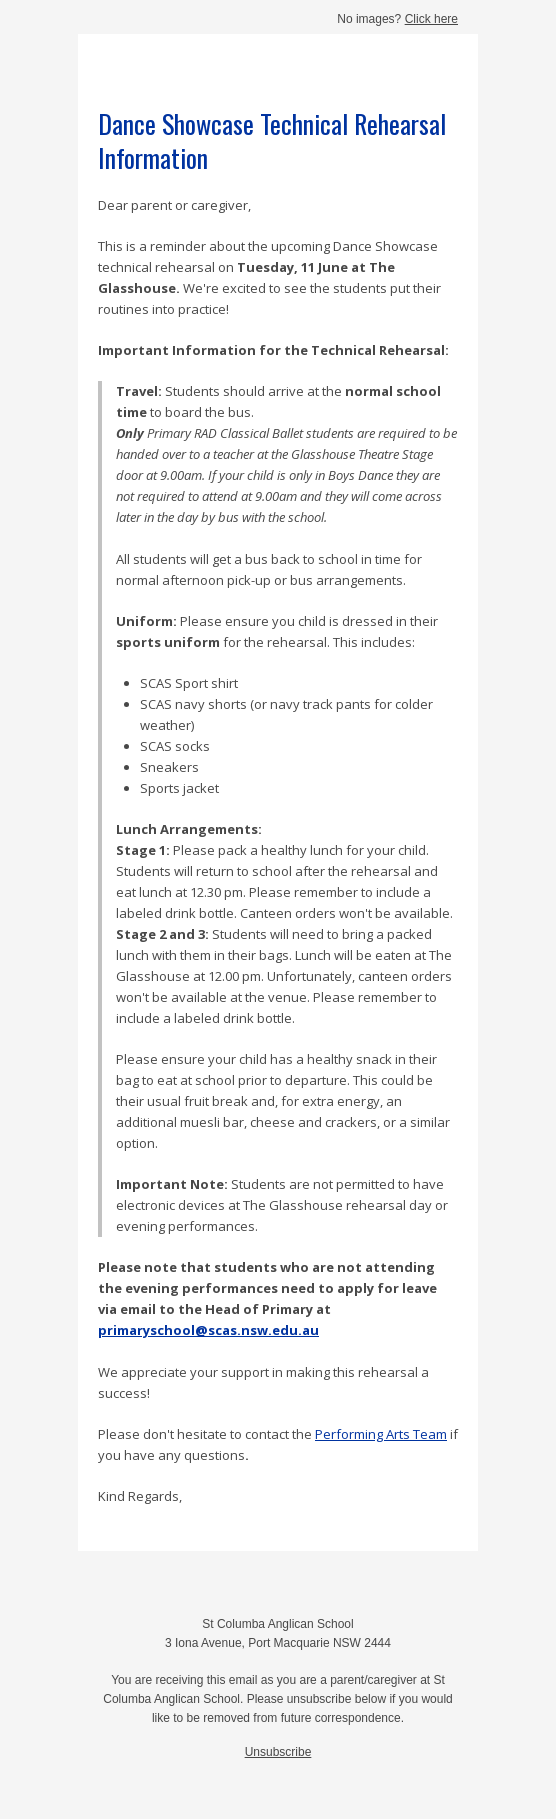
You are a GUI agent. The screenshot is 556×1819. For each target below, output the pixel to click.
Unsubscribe (278, 1752)
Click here (431, 19)
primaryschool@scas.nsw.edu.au (208, 1330)
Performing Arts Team (381, 1434)
